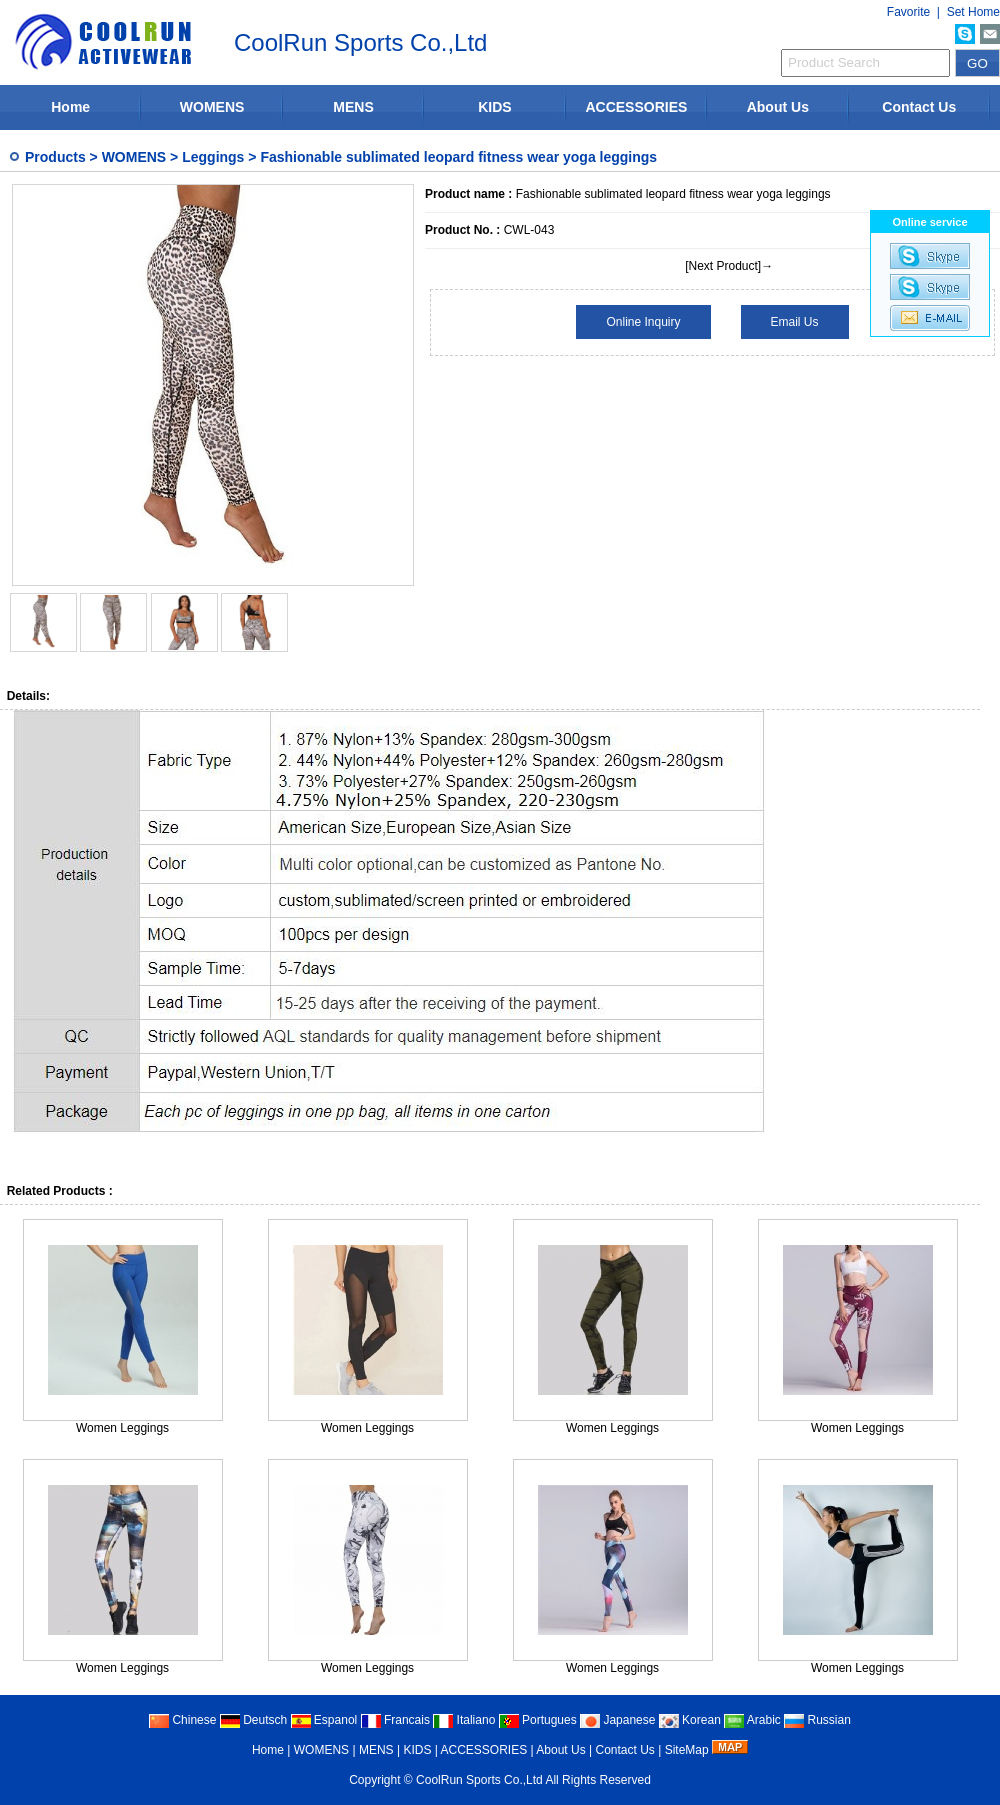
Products (55, 157)
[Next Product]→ (729, 266)
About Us (778, 107)
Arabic (752, 1720)
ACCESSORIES (636, 107)
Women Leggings (122, 1428)
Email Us (795, 322)
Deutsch (253, 1720)
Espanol (324, 1720)
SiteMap (687, 1750)
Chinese (182, 1720)
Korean (690, 1720)
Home (70, 107)
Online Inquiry (643, 322)
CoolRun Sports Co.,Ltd (479, 1780)
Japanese (617, 1720)
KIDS (494, 107)
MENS (353, 107)
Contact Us (919, 107)
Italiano (464, 1720)
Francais (395, 1720)
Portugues (538, 1720)
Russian (817, 1720)
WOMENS (212, 107)
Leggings (213, 157)
